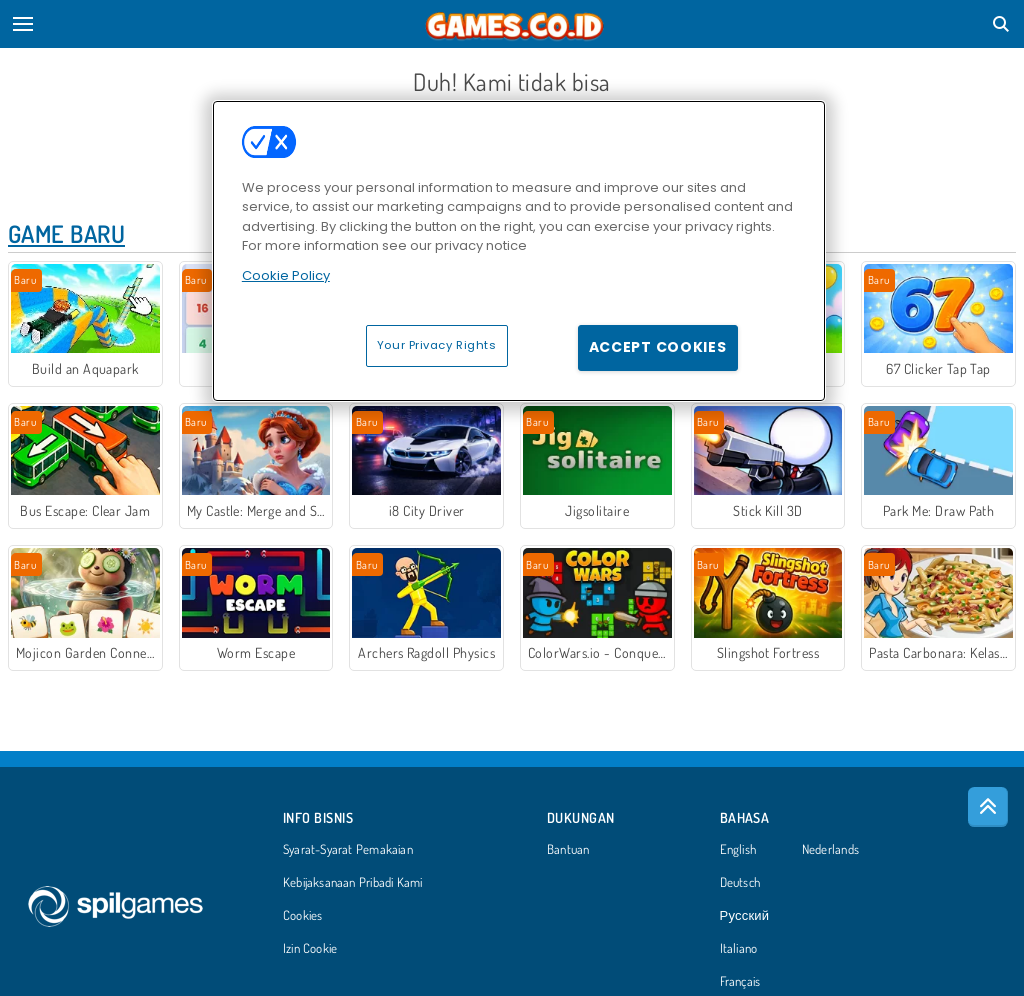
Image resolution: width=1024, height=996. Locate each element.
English (738, 850)
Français (740, 982)
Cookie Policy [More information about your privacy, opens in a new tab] (286, 275)
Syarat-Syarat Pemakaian (348, 850)
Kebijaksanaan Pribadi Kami (353, 883)
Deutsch (740, 883)
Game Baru (66, 233)
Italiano (739, 949)
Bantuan (568, 850)
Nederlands (830, 850)
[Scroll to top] (988, 807)
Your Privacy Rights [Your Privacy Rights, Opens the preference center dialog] (437, 345)
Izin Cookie (310, 949)
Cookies (303, 916)
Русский (745, 916)
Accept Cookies (658, 347)
